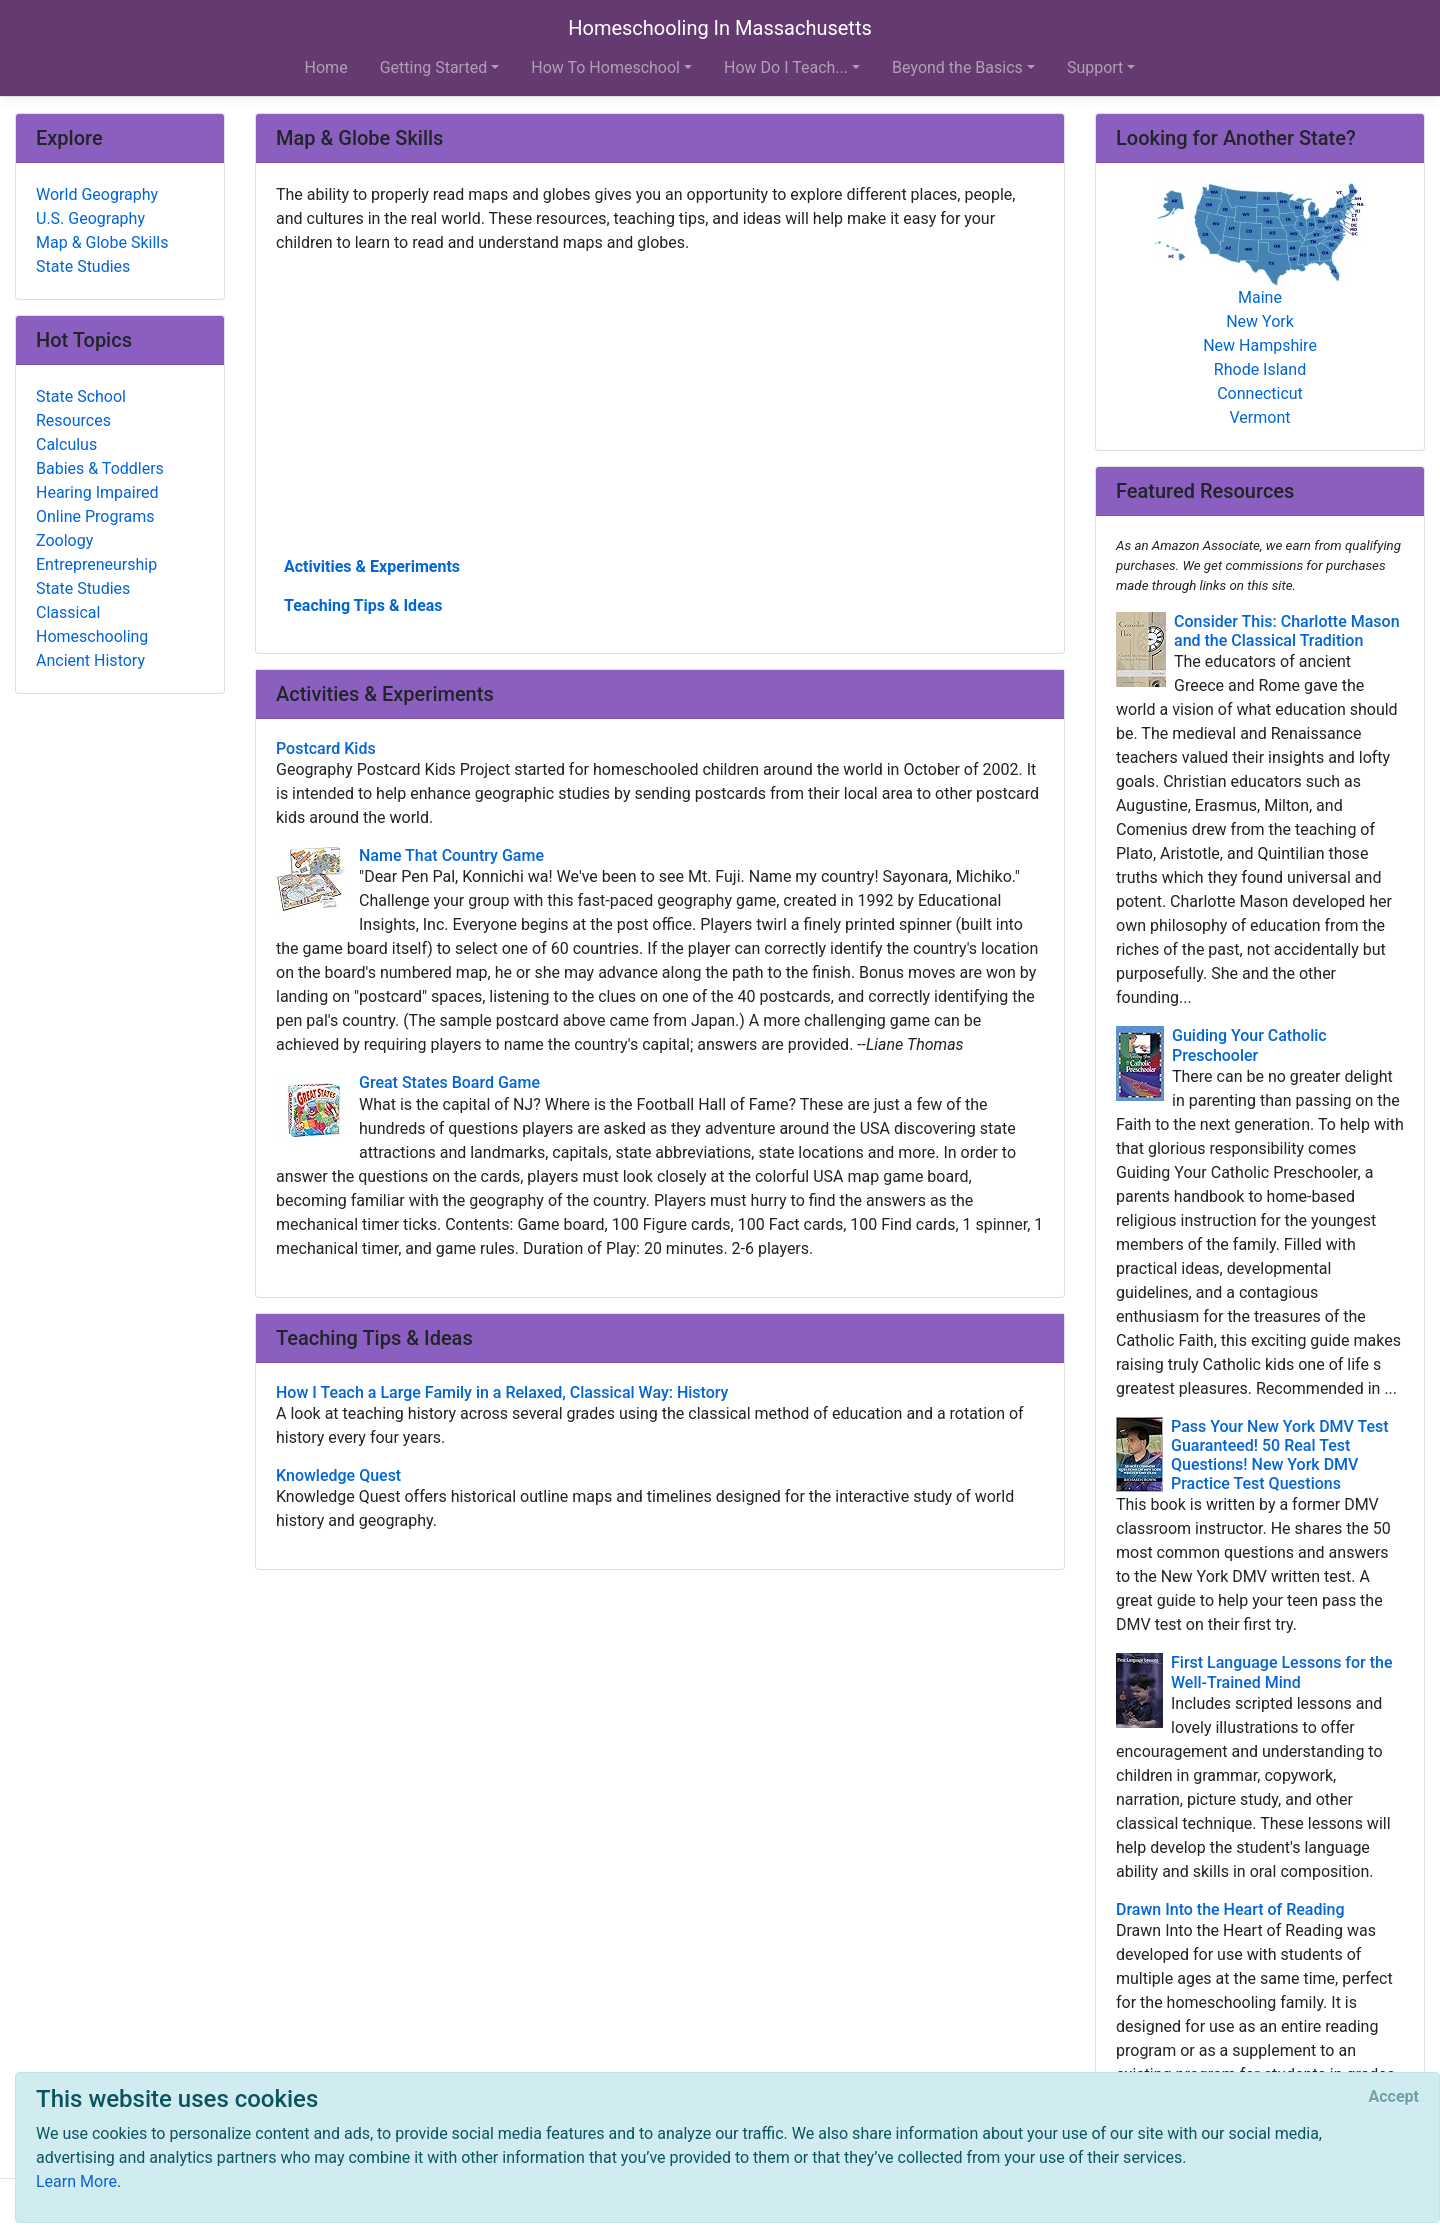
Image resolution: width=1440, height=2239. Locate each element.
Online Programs (95, 516)
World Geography (97, 194)
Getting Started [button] (434, 67)
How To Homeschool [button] (605, 67)
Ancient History (90, 660)
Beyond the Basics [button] (957, 67)
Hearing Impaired (97, 492)
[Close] (1394, 2097)
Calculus (66, 444)
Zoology (64, 540)
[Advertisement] (660, 403)
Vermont (1260, 417)
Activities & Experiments (372, 566)
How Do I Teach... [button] (786, 67)
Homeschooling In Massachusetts (720, 28)
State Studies (83, 266)
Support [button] (1095, 67)
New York (1260, 321)
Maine (1260, 297)
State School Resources (81, 408)
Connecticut (1260, 393)
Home (326, 67)
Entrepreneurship (96, 564)
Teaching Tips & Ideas (363, 605)
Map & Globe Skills (102, 242)
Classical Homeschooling (92, 624)
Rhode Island (1260, 369)
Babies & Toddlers (100, 468)
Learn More (76, 2181)
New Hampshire (1260, 345)
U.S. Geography (90, 218)
